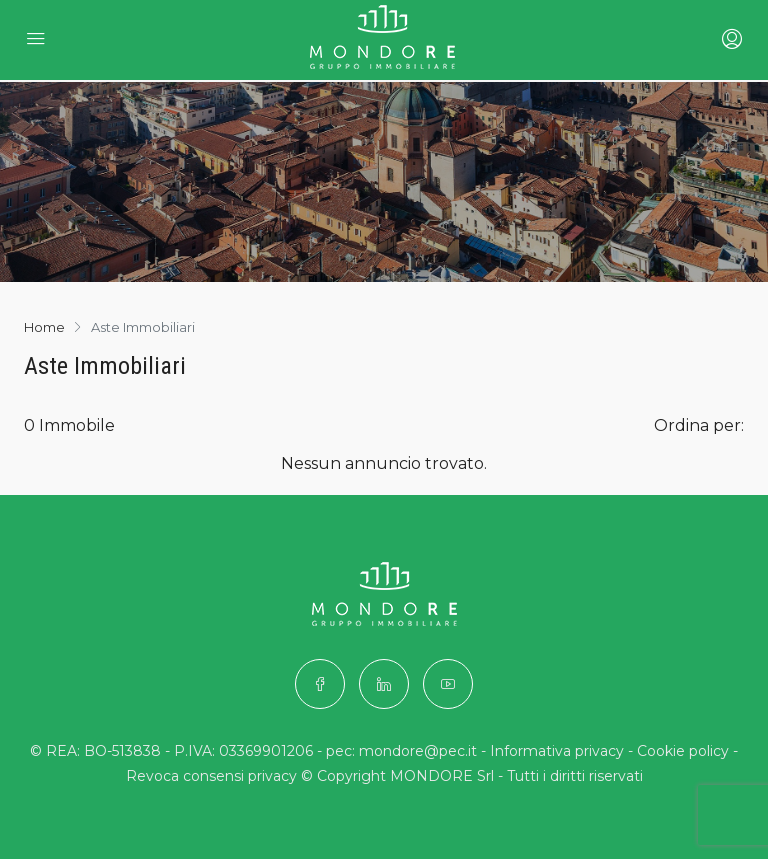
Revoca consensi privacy (211, 776)
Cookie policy (683, 751)
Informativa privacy (557, 751)
